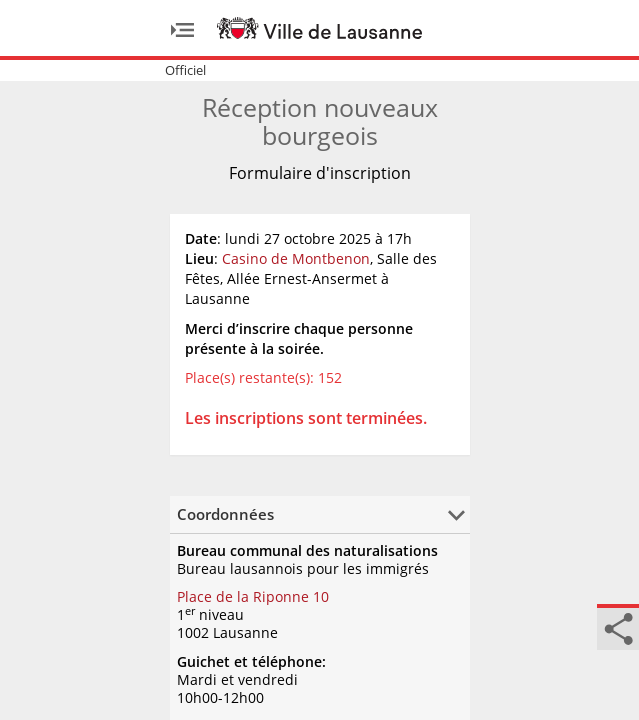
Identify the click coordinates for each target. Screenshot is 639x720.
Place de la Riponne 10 (253, 596)
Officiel (185, 70)
